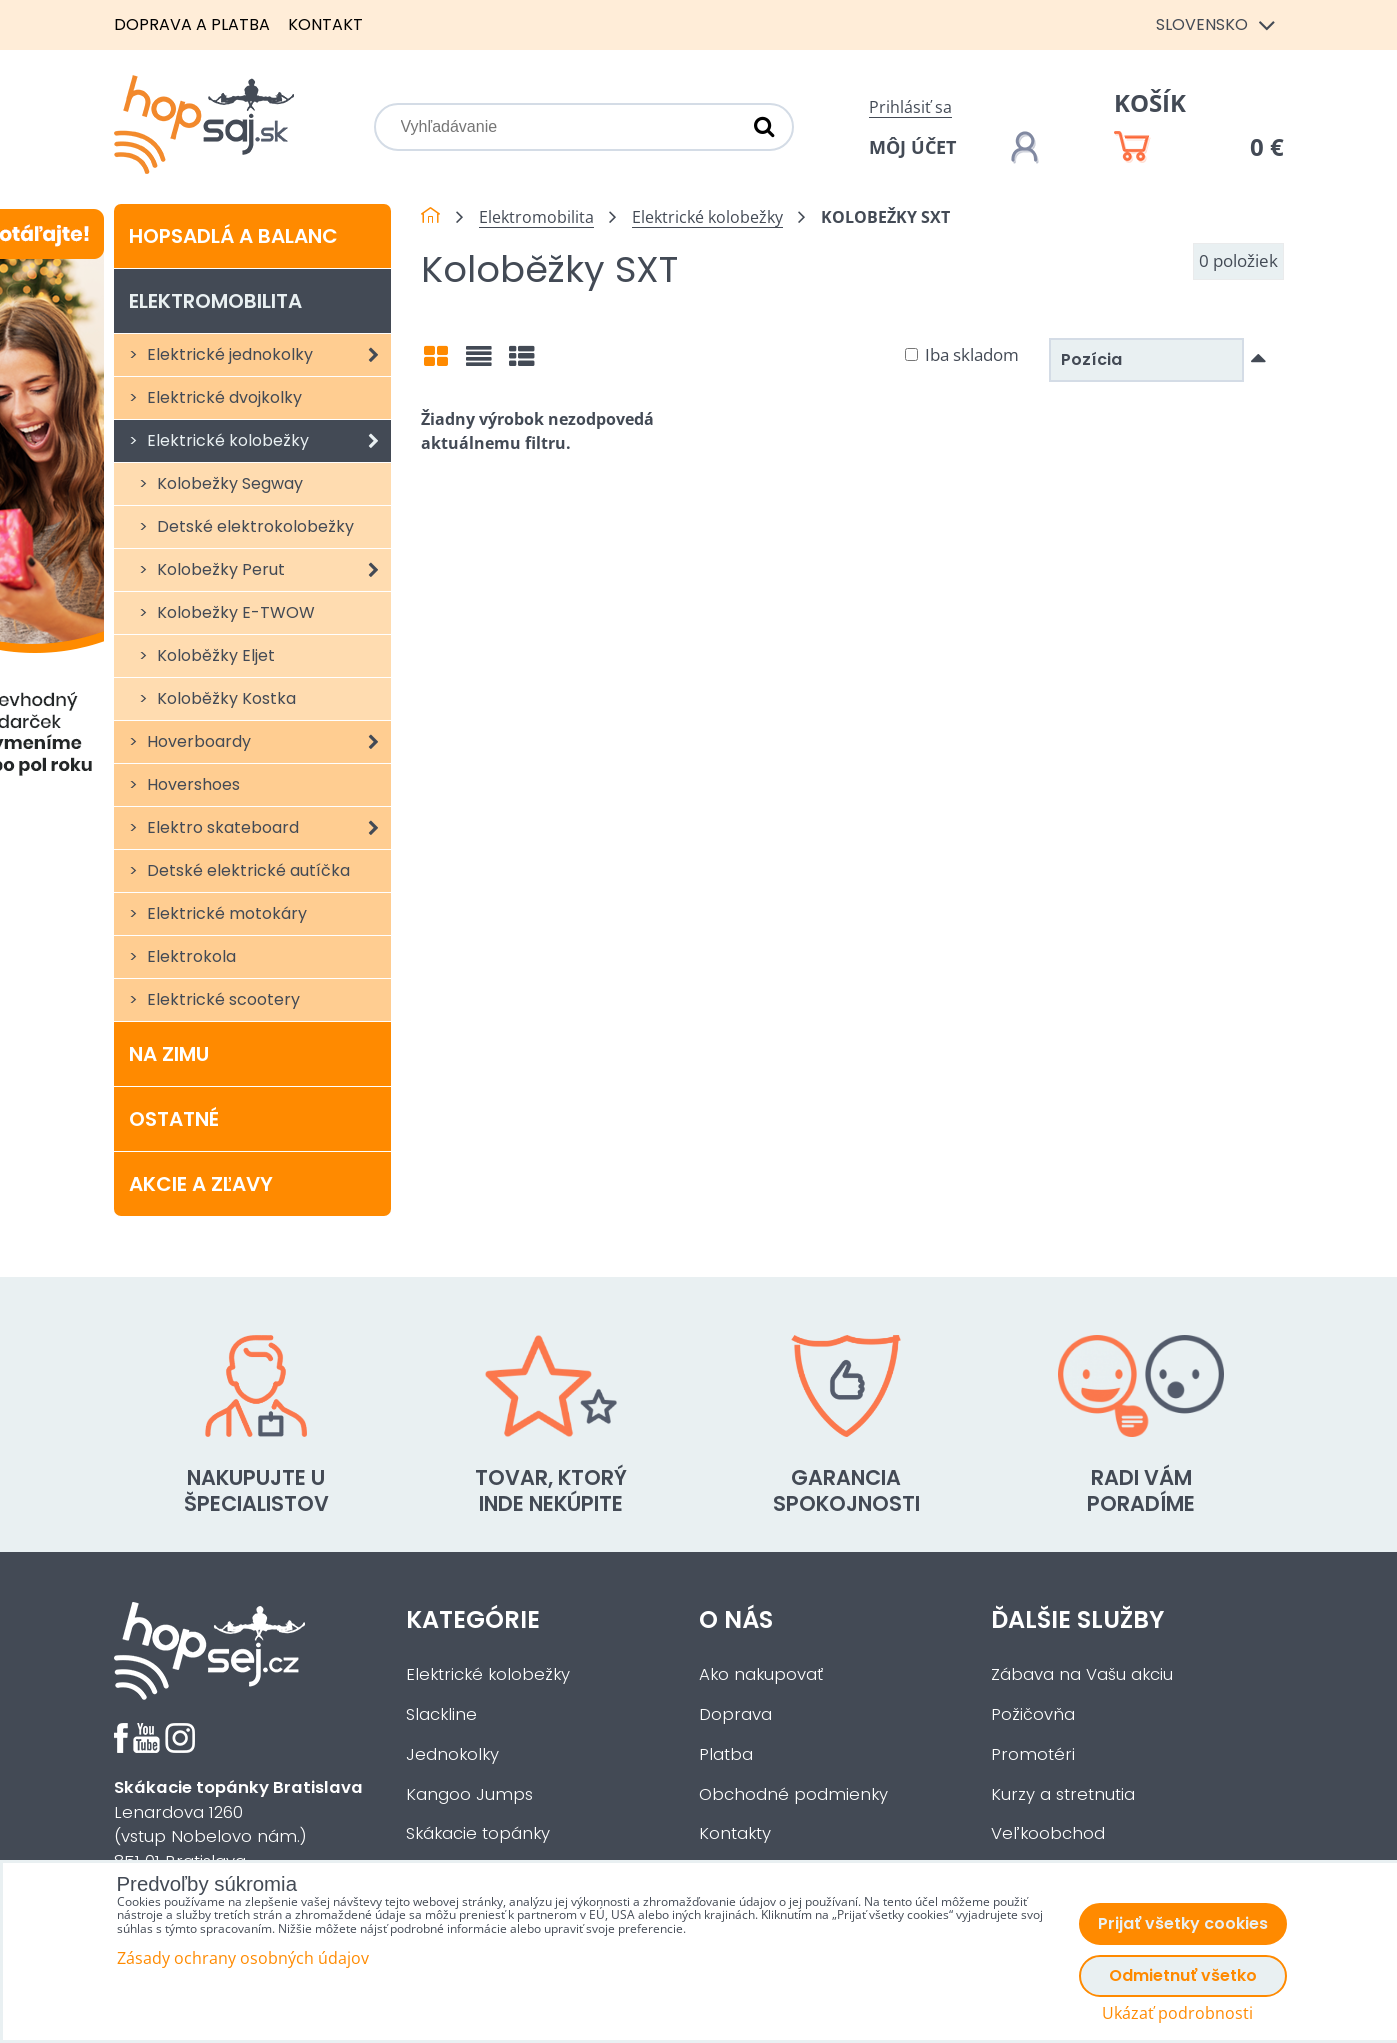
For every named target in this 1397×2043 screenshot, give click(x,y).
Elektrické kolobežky (267, 441)
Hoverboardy (267, 742)
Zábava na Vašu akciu (1082, 1674)
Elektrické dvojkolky (222, 397)
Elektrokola (189, 956)
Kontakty (735, 1833)
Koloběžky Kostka (224, 698)
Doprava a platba (192, 24)
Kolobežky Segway (228, 483)
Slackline (441, 1714)
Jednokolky (452, 1754)
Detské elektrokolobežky (253, 526)
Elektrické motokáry (225, 913)
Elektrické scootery (221, 999)
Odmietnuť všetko (1183, 1975)
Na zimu (169, 1054)
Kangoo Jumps (469, 1794)
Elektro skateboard (267, 828)
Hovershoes (191, 784)
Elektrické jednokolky (267, 355)
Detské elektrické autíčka (246, 870)
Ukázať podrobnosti (1177, 2013)
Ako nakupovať (761, 1674)
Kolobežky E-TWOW (234, 612)
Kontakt (325, 24)
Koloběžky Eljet (214, 655)
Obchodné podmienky (793, 1794)
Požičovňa (1033, 1714)
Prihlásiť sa (910, 107)
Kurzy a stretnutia (1063, 1794)
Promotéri (1033, 1754)
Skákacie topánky (478, 1833)
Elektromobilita (215, 301)
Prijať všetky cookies (1183, 1923)
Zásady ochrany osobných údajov (243, 1958)
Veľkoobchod (1048, 1833)
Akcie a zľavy (201, 1184)
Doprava (735, 1714)
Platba (726, 1754)
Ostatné (174, 1119)
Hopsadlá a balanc (233, 236)
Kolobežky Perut (272, 570)
